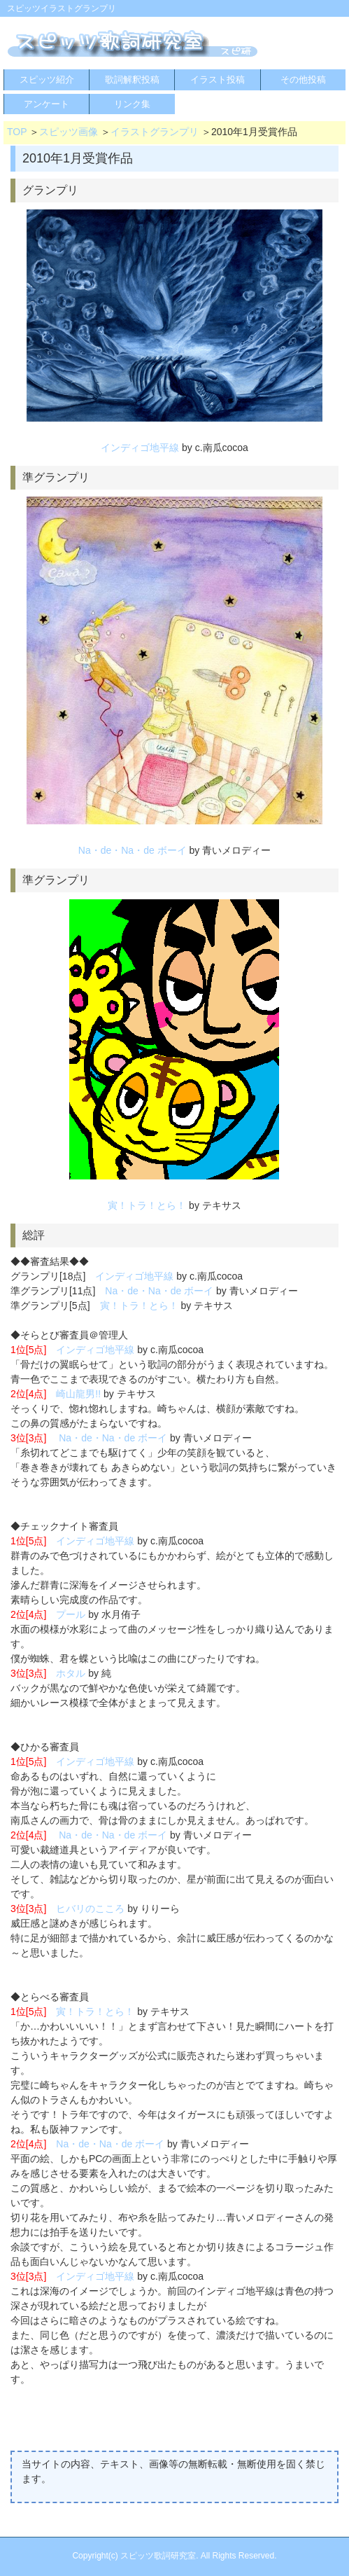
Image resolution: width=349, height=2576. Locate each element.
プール (70, 1614)
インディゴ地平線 (140, 447)
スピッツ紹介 (47, 79)
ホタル (70, 1673)
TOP (17, 131)
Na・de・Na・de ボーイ (132, 850)
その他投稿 (303, 79)
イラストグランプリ (155, 131)
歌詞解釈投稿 (132, 79)
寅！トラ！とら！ (147, 1205)
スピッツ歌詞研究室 (158, 2556)
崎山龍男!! (78, 1393)
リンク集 (132, 104)
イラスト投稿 (217, 79)
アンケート (46, 104)
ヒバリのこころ (90, 1908)
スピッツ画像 (68, 131)
